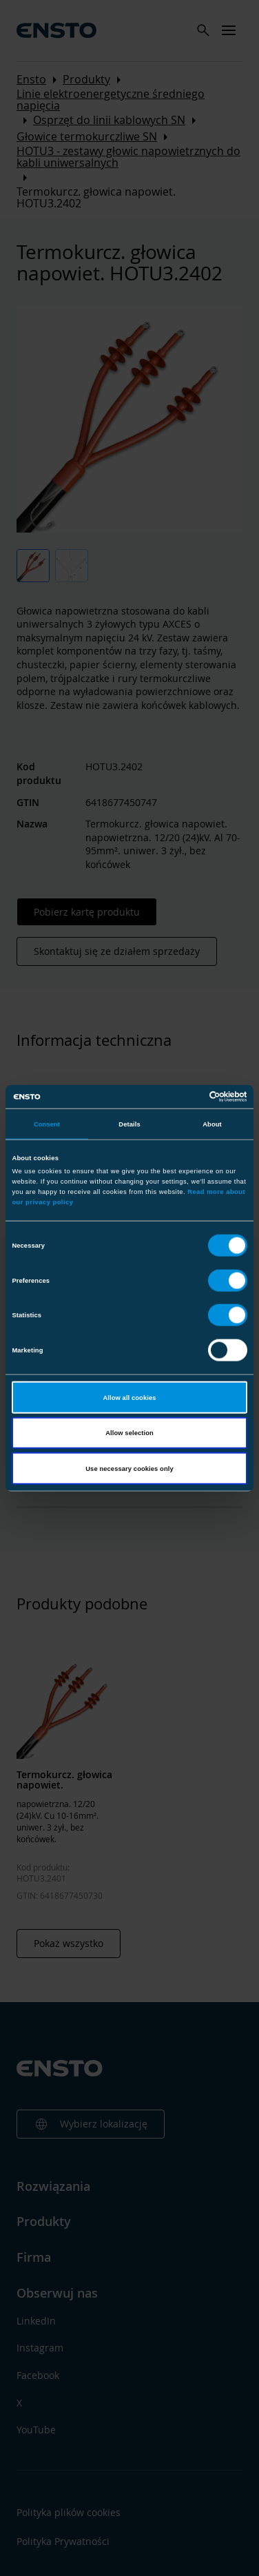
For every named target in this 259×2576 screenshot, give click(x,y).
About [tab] (212, 1123)
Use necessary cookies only (129, 1468)
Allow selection (129, 1433)
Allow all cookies (129, 1397)
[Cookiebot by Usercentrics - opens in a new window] (187, 1096)
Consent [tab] (47, 1123)
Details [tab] (129, 1123)
